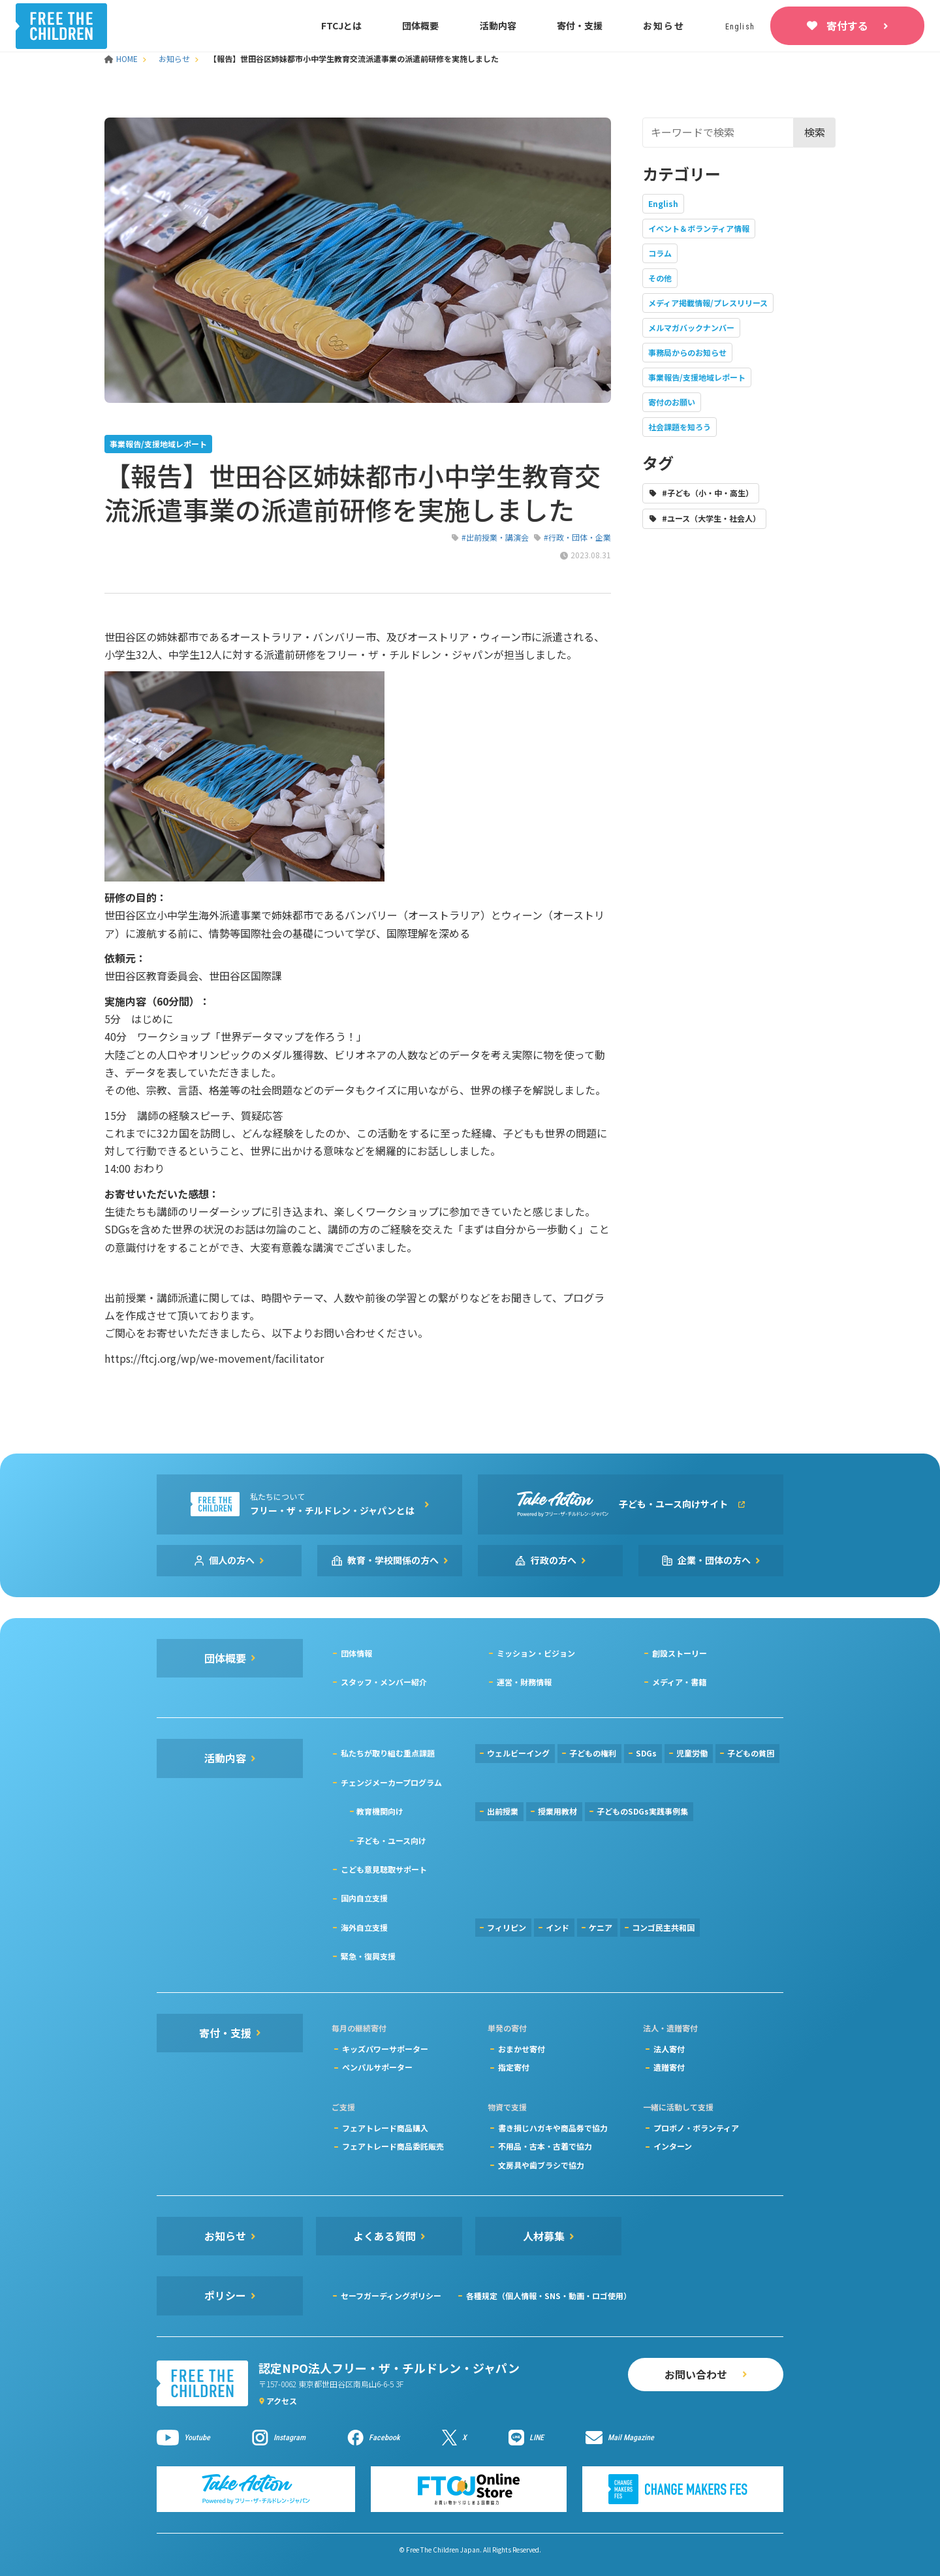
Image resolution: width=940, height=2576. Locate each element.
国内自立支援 (364, 1897)
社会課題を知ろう (679, 426)
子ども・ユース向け (391, 1840)
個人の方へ (232, 1559)
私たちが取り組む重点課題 (388, 1752)
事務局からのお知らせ (687, 352)
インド (557, 1927)
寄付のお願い (671, 401)
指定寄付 (513, 2067)
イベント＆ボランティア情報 (698, 228)
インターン (672, 2146)
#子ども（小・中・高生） (707, 492)
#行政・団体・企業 (577, 537)
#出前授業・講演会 (495, 537)
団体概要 (420, 25)
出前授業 (502, 1811)
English (663, 203)
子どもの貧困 (750, 1752)
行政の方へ (553, 1559)
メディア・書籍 (679, 1681)
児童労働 (692, 1752)
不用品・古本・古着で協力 (545, 2146)
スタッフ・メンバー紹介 (384, 1681)
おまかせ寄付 (521, 2048)
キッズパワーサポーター (385, 2048)
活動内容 (498, 25)
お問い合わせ (696, 2374)
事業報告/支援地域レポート (696, 377)
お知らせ (663, 25)
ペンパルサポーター (377, 2067)
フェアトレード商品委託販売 (393, 2146)
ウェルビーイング (518, 1752)
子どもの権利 (592, 1752)
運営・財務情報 (524, 1681)
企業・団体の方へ (714, 1559)
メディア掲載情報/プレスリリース (708, 302)
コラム (660, 253)
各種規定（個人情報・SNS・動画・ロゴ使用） (548, 2295)
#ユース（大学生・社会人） (711, 518)
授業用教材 (557, 1811)
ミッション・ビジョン (536, 1653)
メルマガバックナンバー (691, 327)
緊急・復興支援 (368, 1956)
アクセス (281, 2400)
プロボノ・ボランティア (696, 2127)
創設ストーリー (679, 1653)
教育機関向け (379, 1811)
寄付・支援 (580, 25)
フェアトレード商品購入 (385, 2127)
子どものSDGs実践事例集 (642, 1811)
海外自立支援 (364, 1927)
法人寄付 (669, 2048)
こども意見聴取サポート (384, 1869)
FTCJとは (341, 25)
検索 (814, 132)
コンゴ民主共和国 (663, 1927)
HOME (122, 58)
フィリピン (506, 1927)
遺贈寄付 (669, 2067)
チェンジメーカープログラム (391, 1782)
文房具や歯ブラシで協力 (541, 2165)
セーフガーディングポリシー (391, 2295)
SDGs (646, 1752)
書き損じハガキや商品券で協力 (553, 2127)
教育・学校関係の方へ (393, 1559)
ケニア (600, 1927)
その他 (660, 277)
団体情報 (356, 1653)
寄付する (847, 25)
